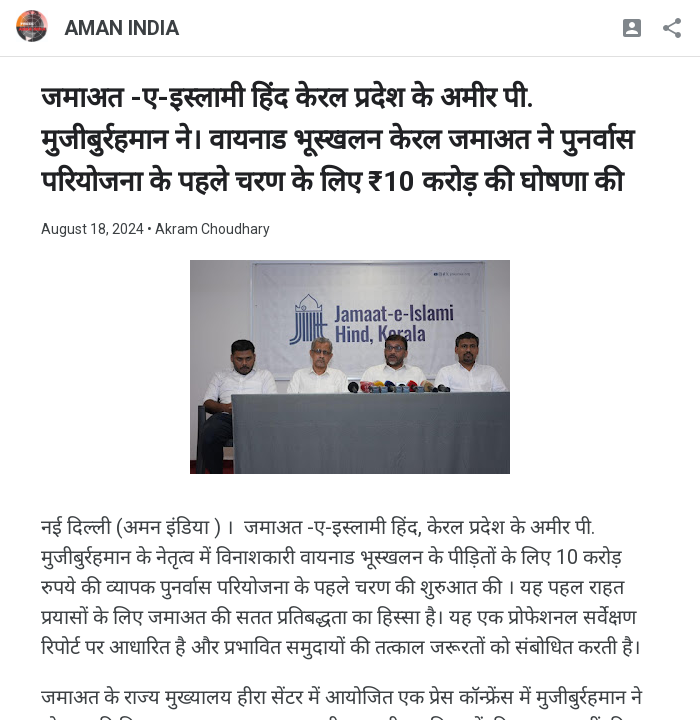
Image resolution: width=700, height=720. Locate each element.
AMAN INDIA (121, 28)
